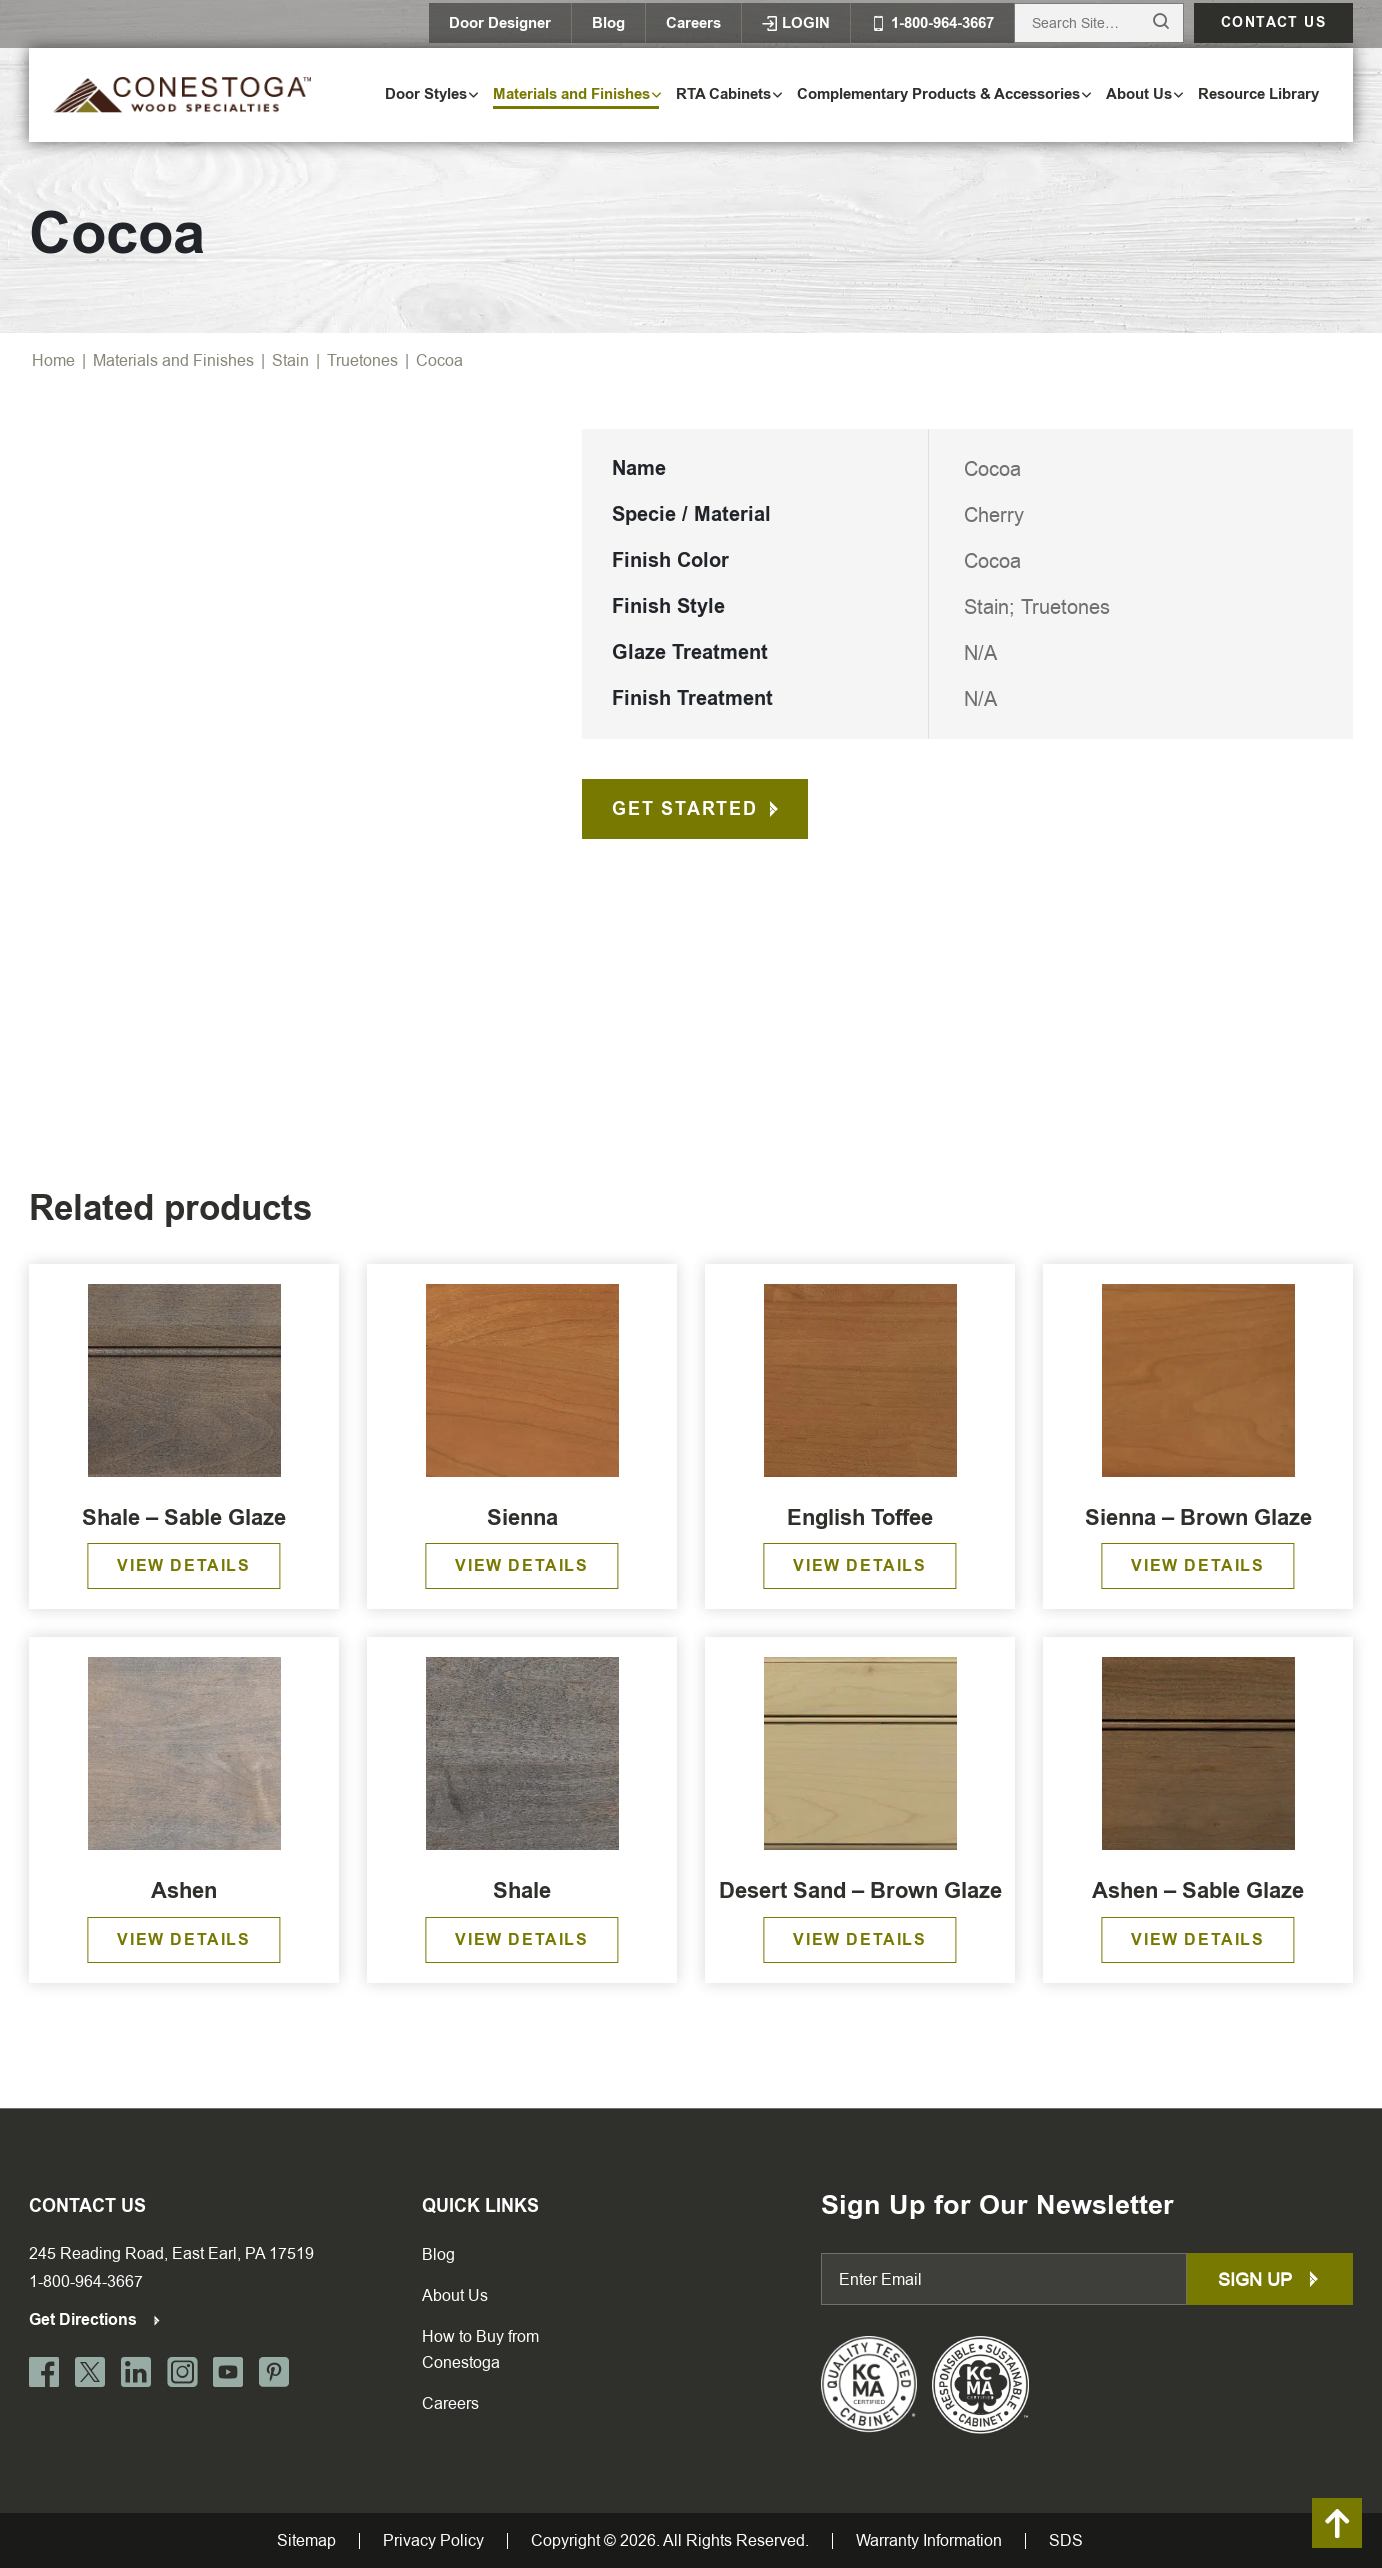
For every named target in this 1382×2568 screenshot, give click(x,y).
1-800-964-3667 (86, 2281)
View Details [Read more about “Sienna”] (521, 1565)
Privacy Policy (433, 2541)
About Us (455, 2295)
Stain (290, 360)
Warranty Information (929, 2541)
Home (53, 360)
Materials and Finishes (173, 360)
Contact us (1273, 22)
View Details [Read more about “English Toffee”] (859, 1565)
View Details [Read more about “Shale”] (521, 1939)
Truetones (362, 360)
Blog (608, 23)
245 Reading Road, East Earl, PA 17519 (171, 2253)
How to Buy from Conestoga (480, 2349)
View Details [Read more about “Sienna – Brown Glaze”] (1197, 1565)
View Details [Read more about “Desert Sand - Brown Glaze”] (859, 1939)
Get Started (685, 809)
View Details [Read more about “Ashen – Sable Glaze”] (1197, 1939)
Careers (693, 23)
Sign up (1270, 2279)
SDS (1066, 2541)
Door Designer (500, 23)
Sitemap (306, 2541)
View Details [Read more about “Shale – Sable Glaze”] (183, 1565)
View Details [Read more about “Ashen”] (183, 1939)
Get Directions (95, 2319)
